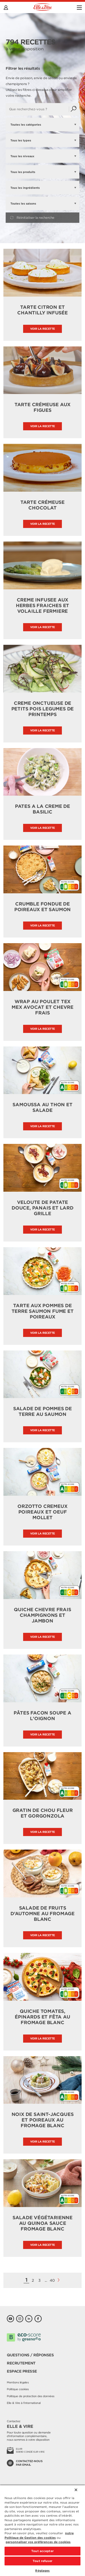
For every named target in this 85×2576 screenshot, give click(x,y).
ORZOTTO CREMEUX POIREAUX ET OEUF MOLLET (42, 1512)
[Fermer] (76, 2489)
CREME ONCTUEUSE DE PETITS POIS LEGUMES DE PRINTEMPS (42, 708)
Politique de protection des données (30, 2396)
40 (52, 2280)
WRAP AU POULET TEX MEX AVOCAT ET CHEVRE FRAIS (42, 1007)
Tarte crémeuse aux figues (42, 407)
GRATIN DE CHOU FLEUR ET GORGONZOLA (42, 1813)
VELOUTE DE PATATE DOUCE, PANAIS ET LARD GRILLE (42, 1208)
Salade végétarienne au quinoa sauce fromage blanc (42, 2223)
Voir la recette (42, 328)
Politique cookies (18, 2389)
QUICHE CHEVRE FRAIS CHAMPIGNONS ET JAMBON (42, 1615)
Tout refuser (42, 2561)
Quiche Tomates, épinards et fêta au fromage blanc (42, 2017)
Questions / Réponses (30, 2355)
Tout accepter (42, 2551)
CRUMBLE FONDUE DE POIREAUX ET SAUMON (42, 906)
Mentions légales (18, 2382)
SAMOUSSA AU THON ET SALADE (42, 1107)
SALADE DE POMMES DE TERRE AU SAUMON (42, 1411)
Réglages (42, 2570)
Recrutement (21, 2363)
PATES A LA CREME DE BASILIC (42, 809)
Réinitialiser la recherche (32, 217)
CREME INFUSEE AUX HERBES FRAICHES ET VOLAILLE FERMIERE (42, 605)
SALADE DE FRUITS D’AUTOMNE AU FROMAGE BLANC (42, 1913)
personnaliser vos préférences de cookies (38, 2542)
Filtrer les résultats (23, 68)
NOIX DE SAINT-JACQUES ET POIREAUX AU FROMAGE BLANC (43, 2120)
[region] (42, 2530)
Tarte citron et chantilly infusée (42, 310)
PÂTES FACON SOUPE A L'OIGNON (42, 1715)
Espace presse (22, 2371)
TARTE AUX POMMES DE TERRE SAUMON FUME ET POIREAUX (43, 1311)
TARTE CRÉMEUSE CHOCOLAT (42, 505)
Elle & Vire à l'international (24, 2403)
